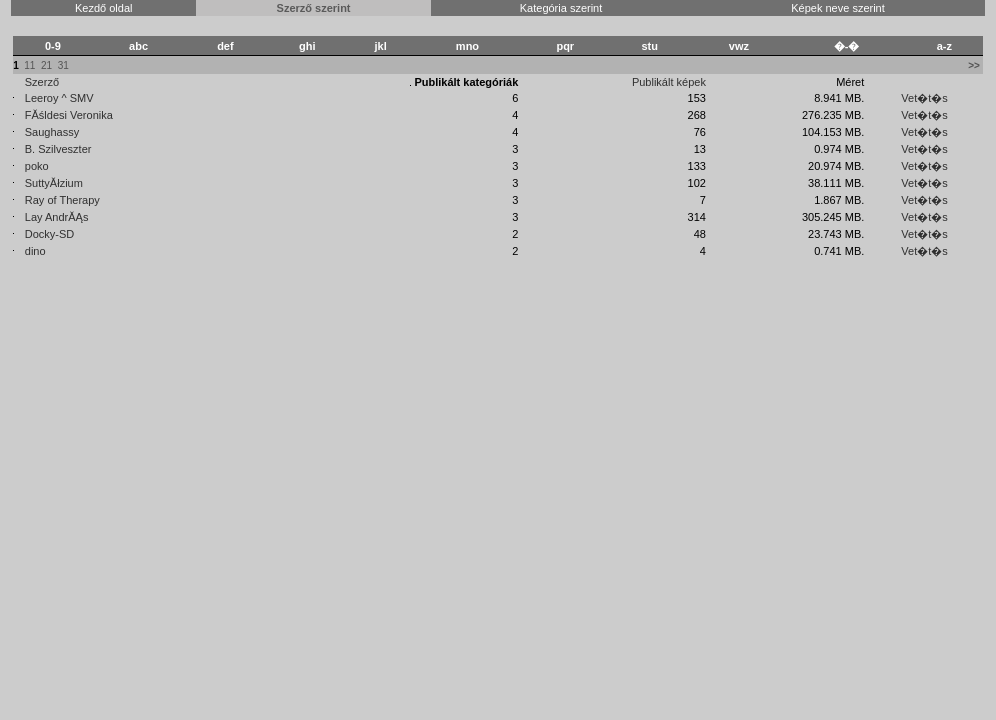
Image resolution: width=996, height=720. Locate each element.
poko (37, 166)
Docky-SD (50, 234)
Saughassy (52, 132)
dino (35, 251)
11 (29, 65)
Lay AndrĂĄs (57, 217)
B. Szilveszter (58, 149)
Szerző (42, 82)
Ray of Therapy (62, 200)
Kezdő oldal (104, 8)
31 (63, 65)
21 (46, 65)
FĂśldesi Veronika (69, 115)
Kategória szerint (561, 8)
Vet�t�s (924, 98)
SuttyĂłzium (54, 183)
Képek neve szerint (838, 8)
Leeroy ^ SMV (59, 98)
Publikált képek (669, 82)
